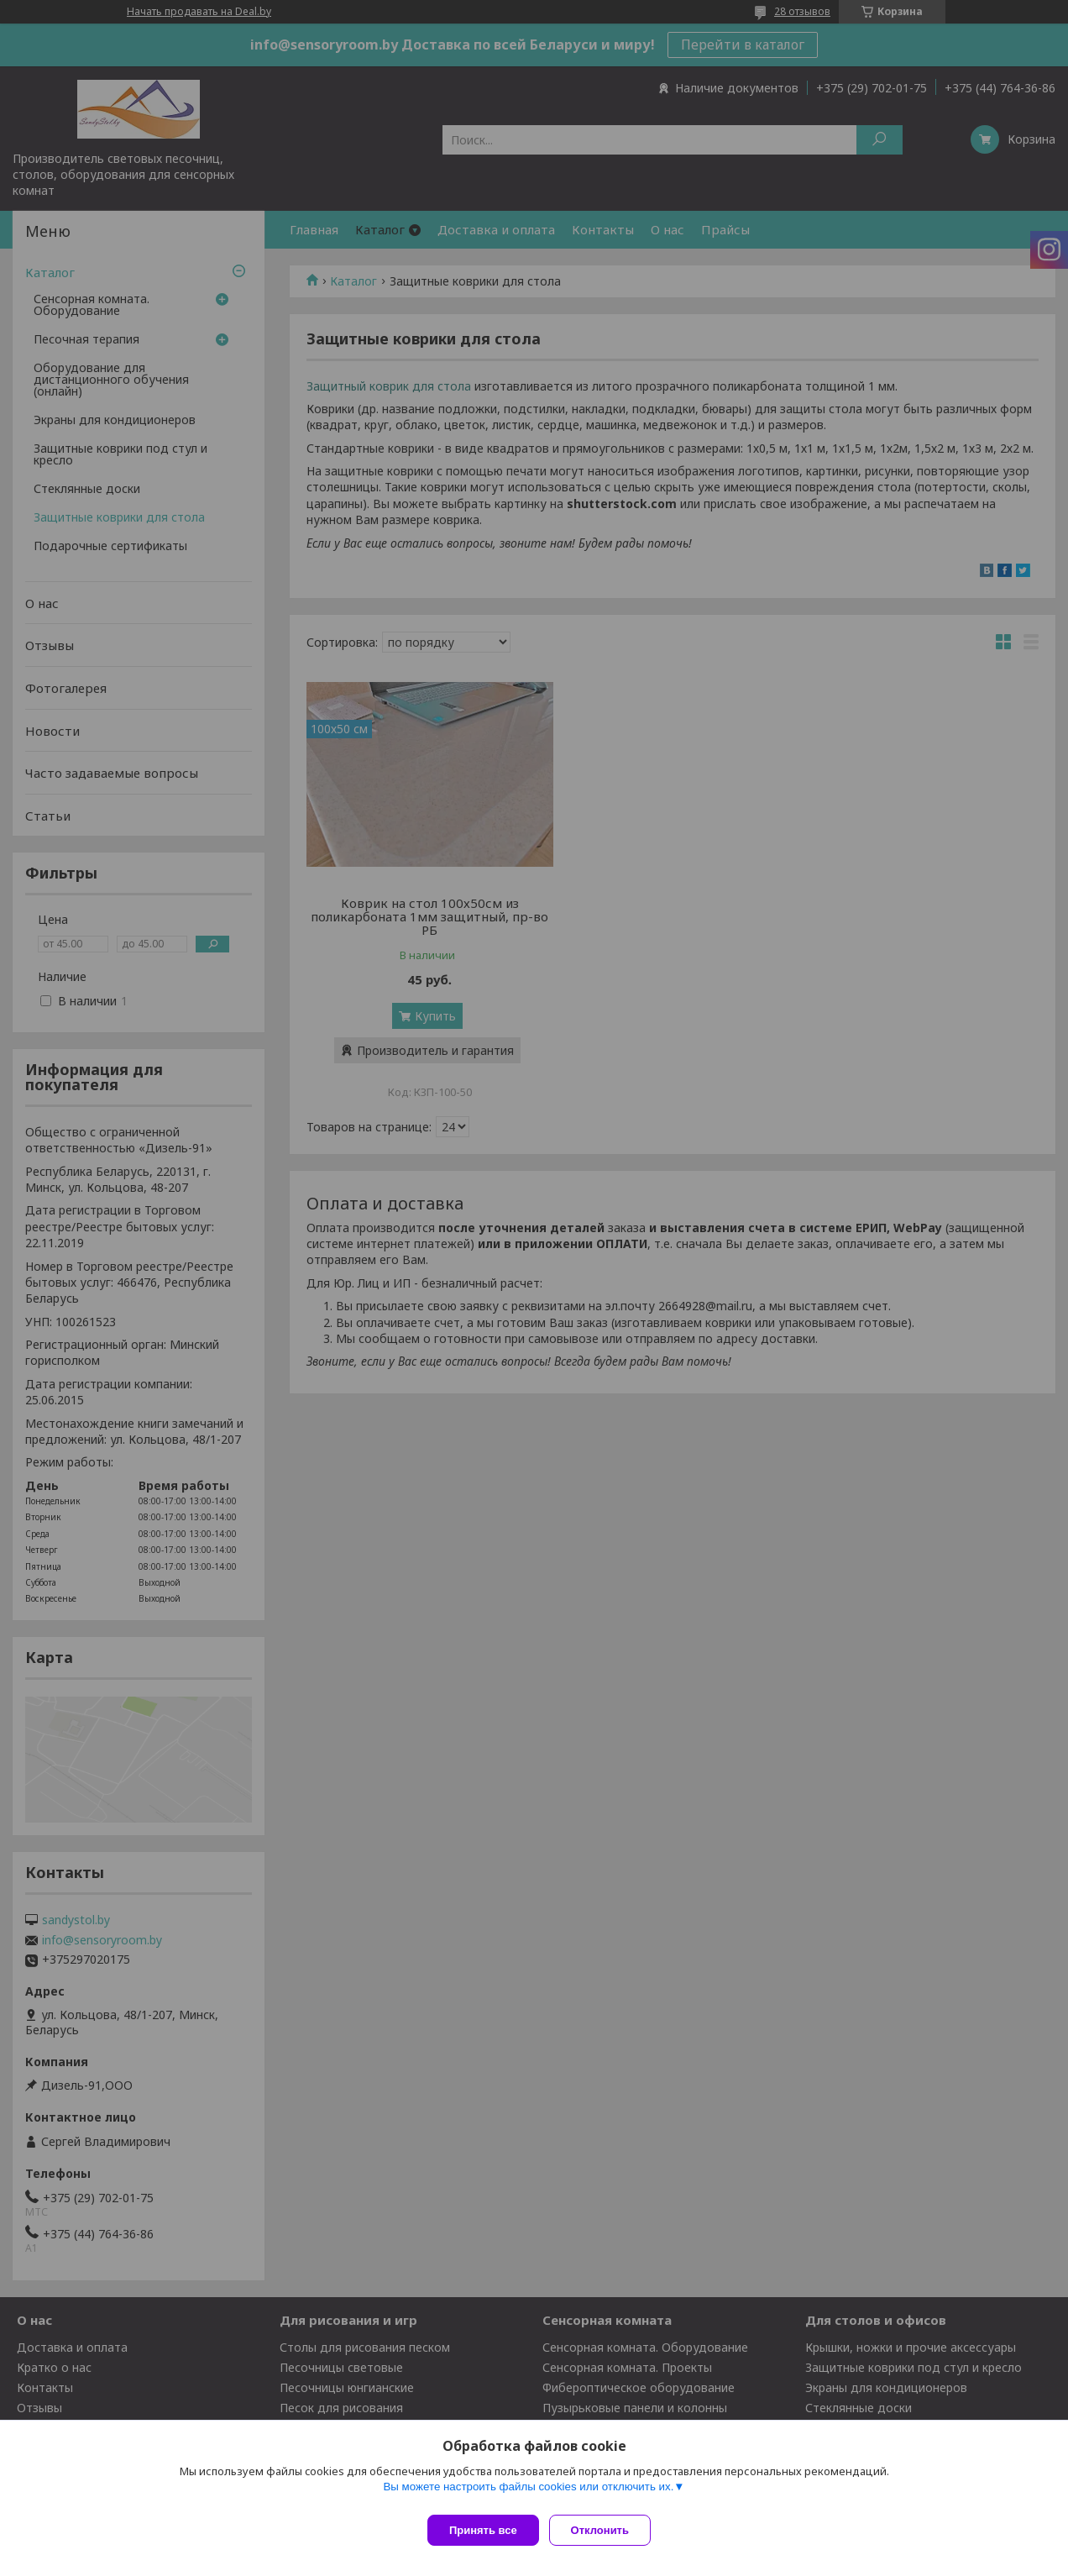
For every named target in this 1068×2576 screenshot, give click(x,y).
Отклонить (607, 2530)
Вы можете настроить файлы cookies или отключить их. (528, 2493)
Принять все (483, 2530)
